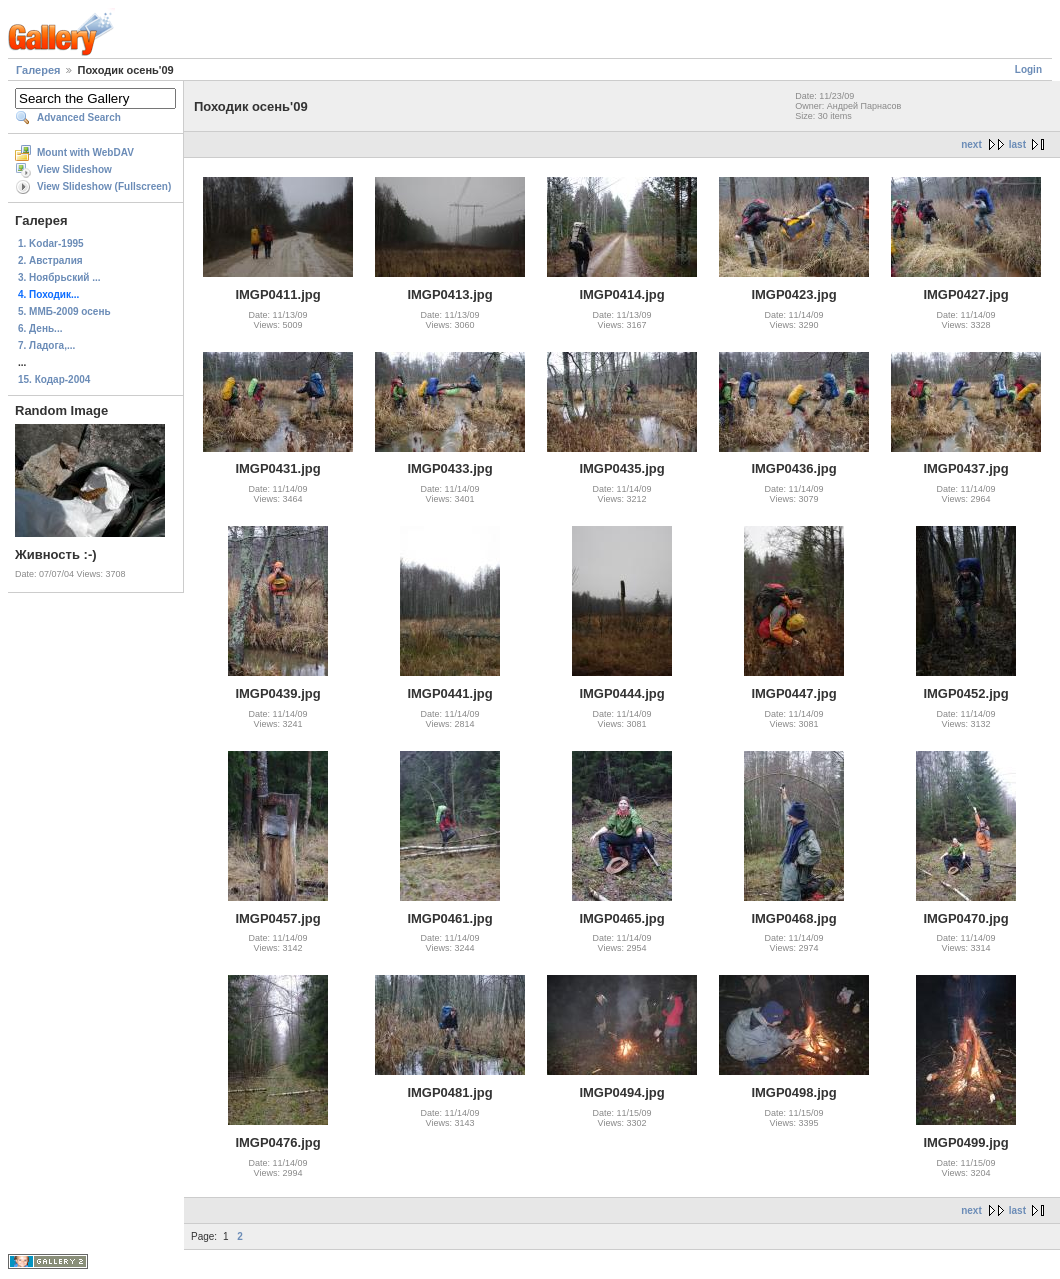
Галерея (38, 70)
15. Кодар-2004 (54, 379)
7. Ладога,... (46, 345)
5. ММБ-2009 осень (64, 311)
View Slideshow (74, 169)
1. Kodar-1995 (51, 243)
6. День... (40, 328)
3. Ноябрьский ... (59, 277)
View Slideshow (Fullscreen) (104, 186)
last (1017, 144)
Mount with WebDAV (85, 152)
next (971, 144)
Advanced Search (79, 117)
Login (1028, 69)
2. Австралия (50, 260)
